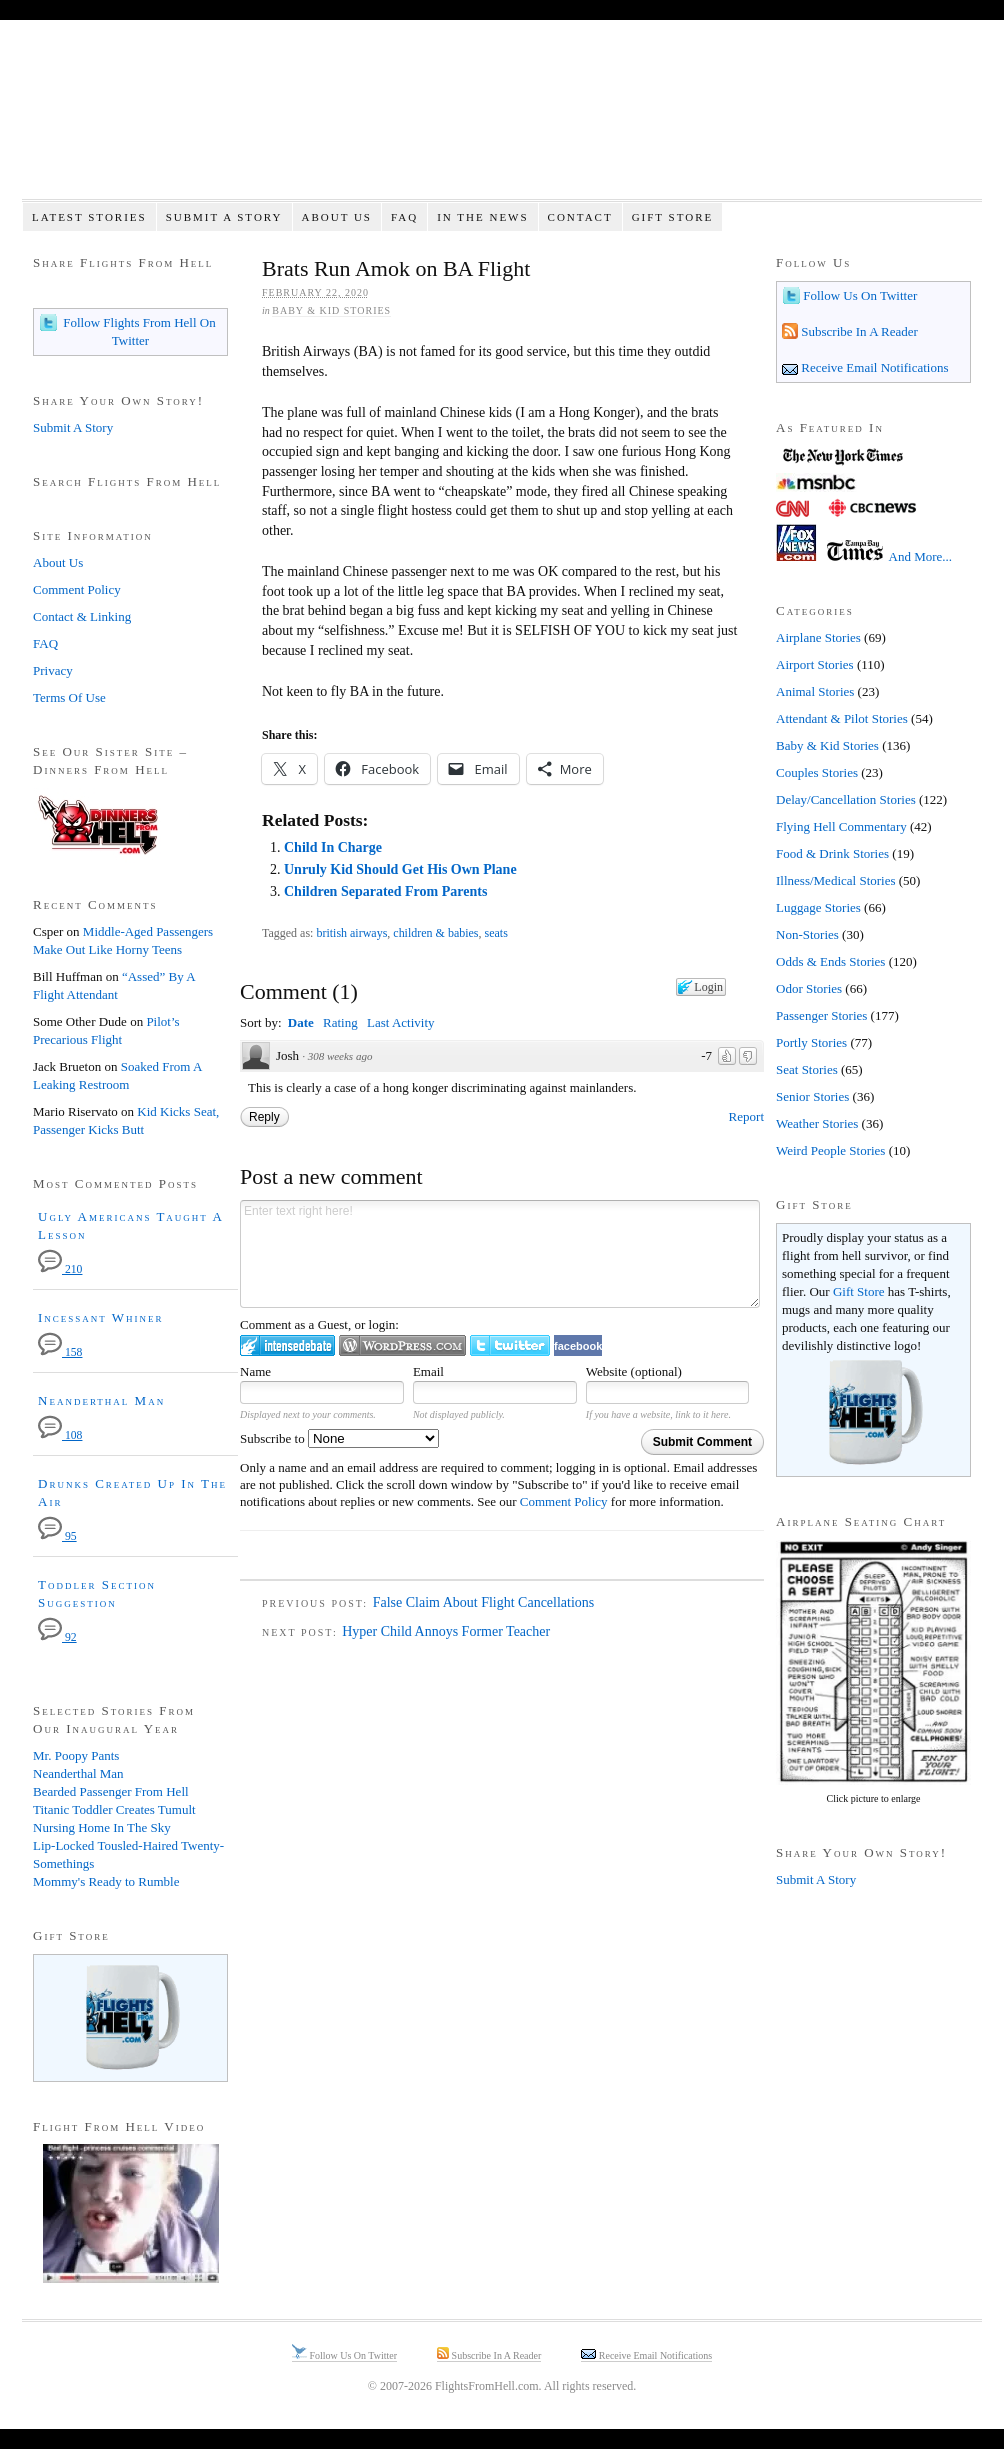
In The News (482, 217)
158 (60, 1352)
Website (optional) (634, 1371)
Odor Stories (809, 988)
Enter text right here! (500, 1254)
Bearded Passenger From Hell (111, 1791)
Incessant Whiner (101, 1317)
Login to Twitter (510, 1345)
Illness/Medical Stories (836, 880)
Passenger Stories (821, 1015)
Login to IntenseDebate (287, 1345)
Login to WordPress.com (402, 1345)
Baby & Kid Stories (331, 310)
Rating (340, 1022)
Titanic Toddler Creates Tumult (114, 1809)
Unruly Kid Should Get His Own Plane (400, 869)
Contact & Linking (82, 616)
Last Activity (401, 1022)
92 (57, 1637)
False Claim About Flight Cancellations (484, 1602)
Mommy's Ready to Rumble (106, 1881)
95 (57, 1536)
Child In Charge (333, 847)
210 (60, 1269)
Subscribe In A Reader (858, 331)
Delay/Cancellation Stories (846, 799)
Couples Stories (817, 772)
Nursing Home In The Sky (102, 1827)
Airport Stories (815, 664)
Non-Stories (807, 934)
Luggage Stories (818, 907)
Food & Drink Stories (832, 853)
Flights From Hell (501, 120)
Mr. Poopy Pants (76, 1755)
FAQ (404, 217)
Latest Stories (89, 217)
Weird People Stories (830, 1150)
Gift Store (673, 217)
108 (60, 1435)
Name (255, 1371)
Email (428, 1371)
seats (496, 933)
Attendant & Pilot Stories (842, 718)
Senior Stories (812, 1096)
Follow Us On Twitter (858, 295)
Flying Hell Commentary (841, 826)
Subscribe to (339, 1438)
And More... (921, 556)
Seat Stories (807, 1069)
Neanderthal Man (101, 1400)
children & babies (435, 933)
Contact (580, 217)
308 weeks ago (340, 1056)
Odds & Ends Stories (830, 961)
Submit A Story (224, 217)
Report (746, 1116)
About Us (336, 217)
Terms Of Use (69, 697)
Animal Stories (815, 691)
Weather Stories (817, 1123)
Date (301, 1022)
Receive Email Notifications (873, 367)
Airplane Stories (818, 637)
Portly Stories (811, 1042)
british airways (351, 933)
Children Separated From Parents (385, 891)
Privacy (53, 670)
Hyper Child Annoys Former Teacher (446, 1631)
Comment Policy (564, 1501)
